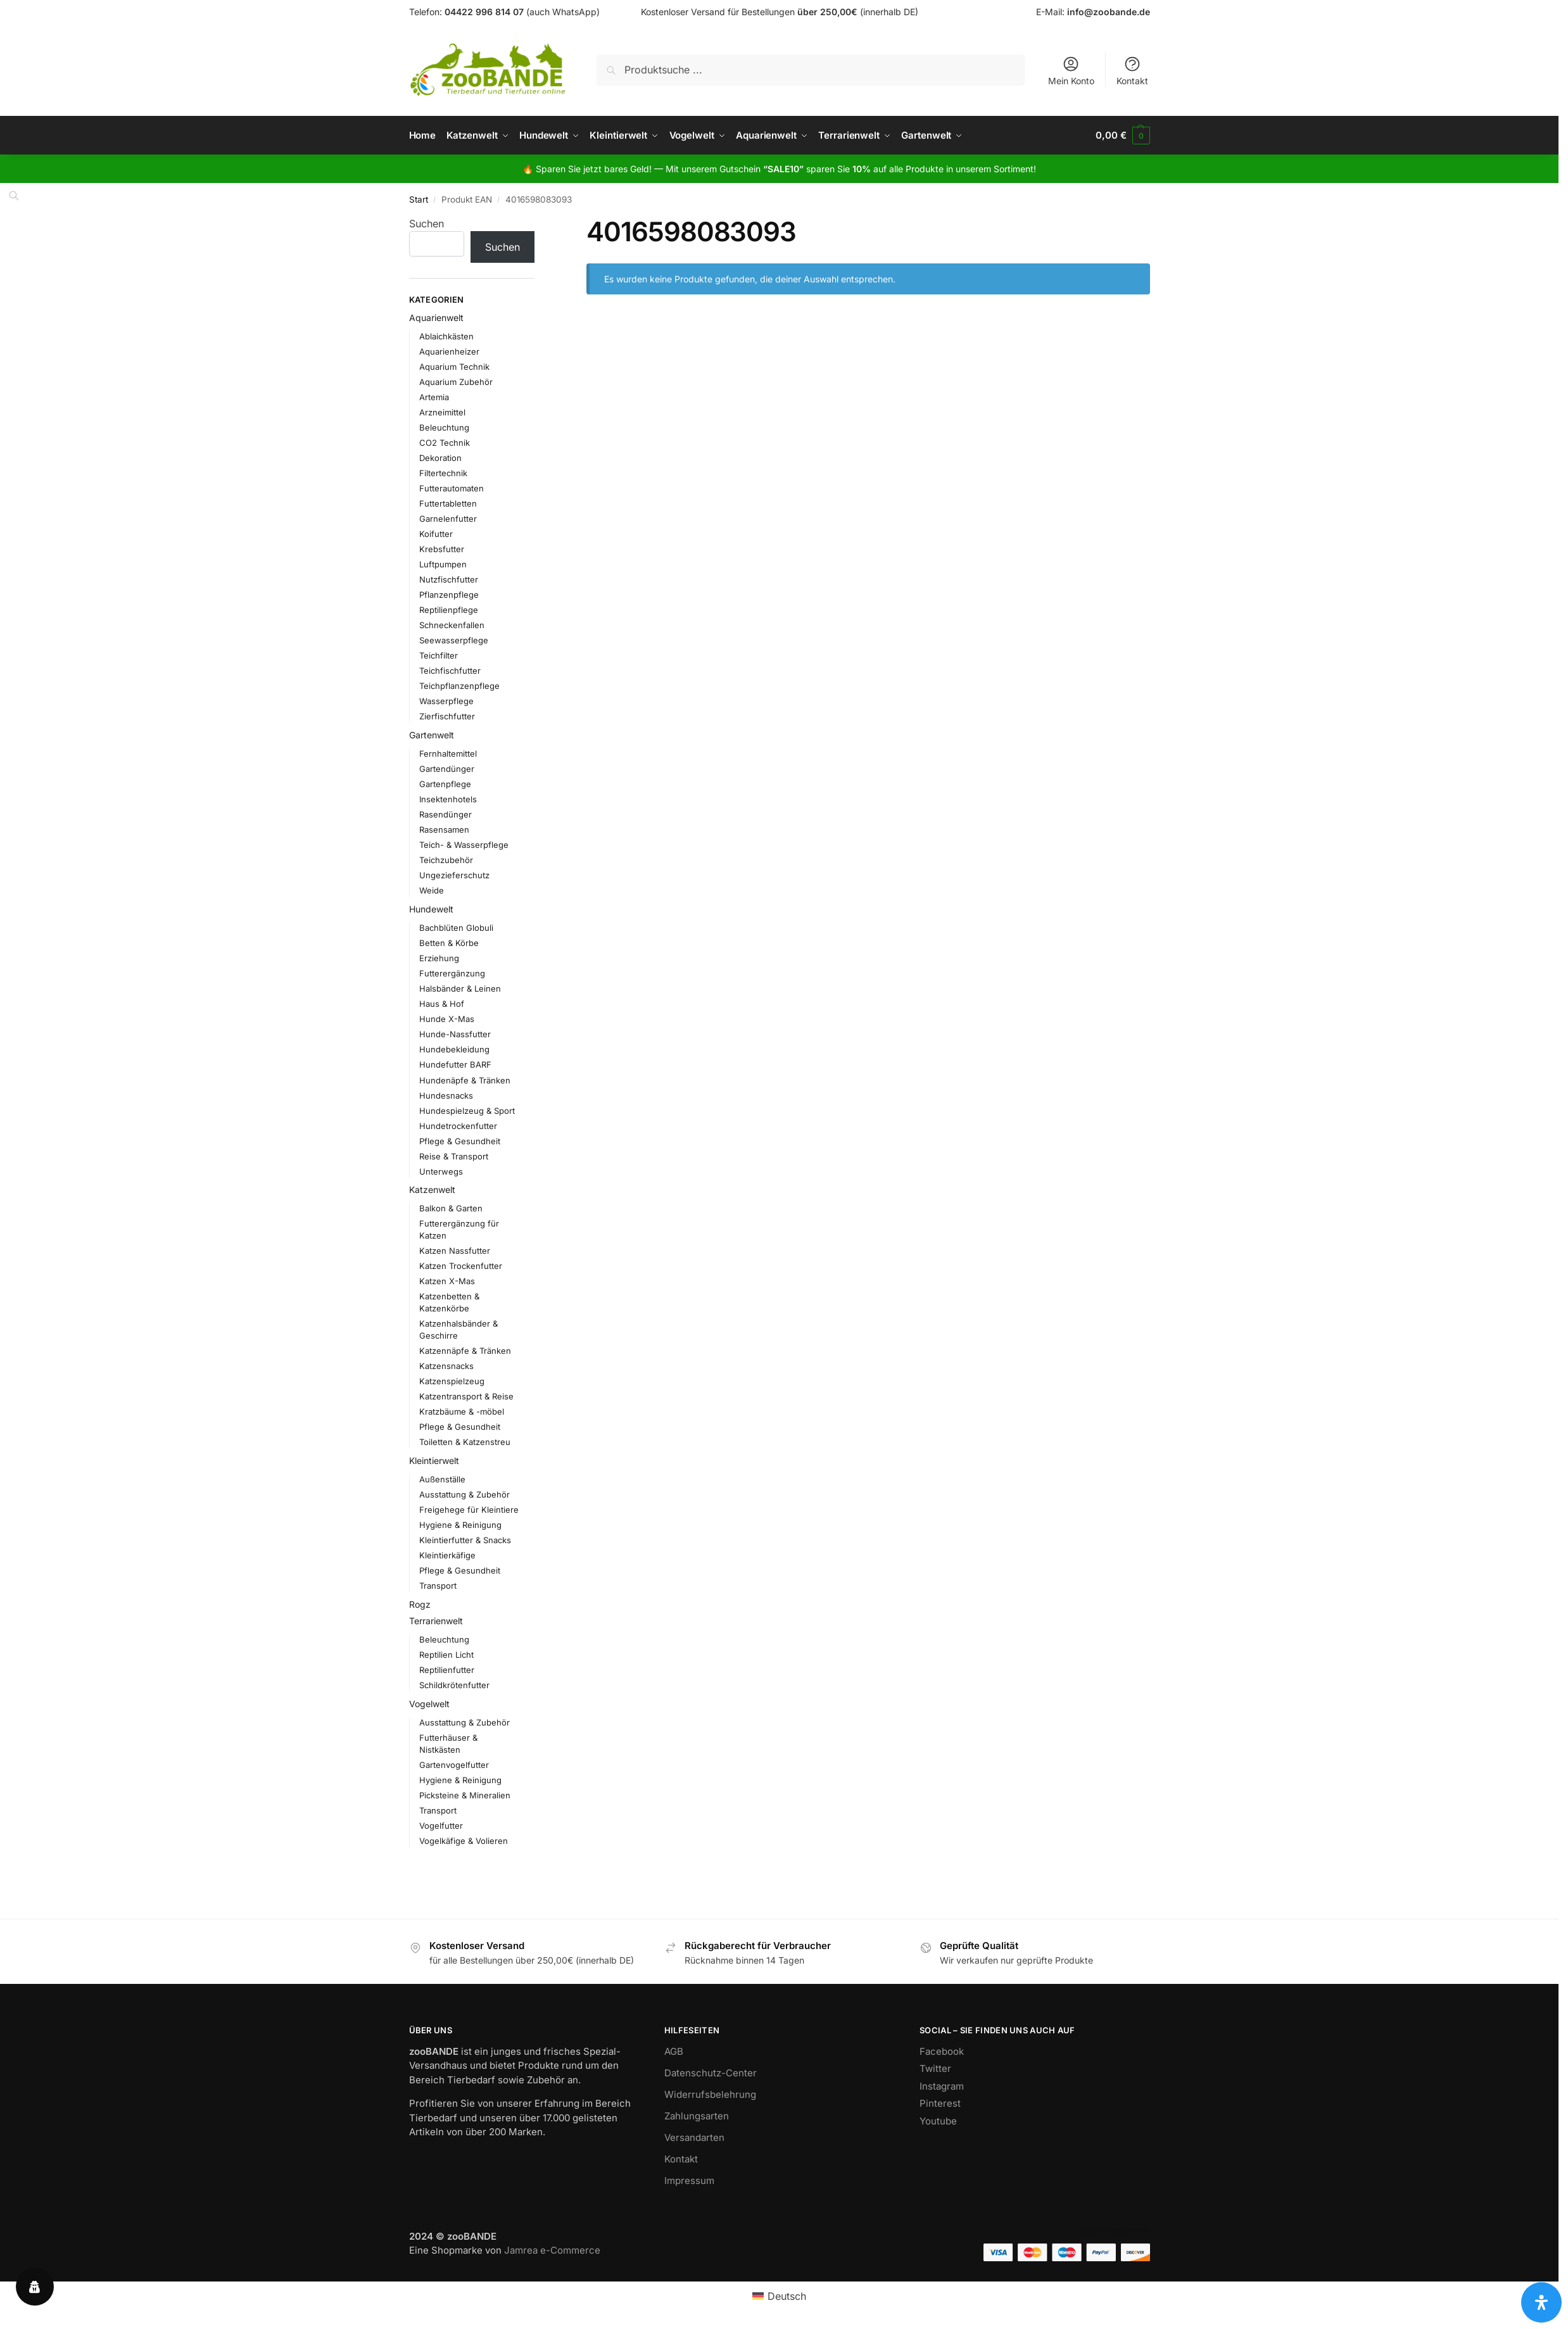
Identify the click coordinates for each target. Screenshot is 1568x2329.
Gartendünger (446, 769)
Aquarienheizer (449, 351)
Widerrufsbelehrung (710, 2094)
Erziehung (439, 958)
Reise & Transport (453, 1156)
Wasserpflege (446, 701)
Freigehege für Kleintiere (469, 1510)
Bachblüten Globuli (456, 928)
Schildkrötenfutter (454, 1685)
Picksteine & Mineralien (464, 1795)
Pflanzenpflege (449, 595)
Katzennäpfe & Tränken (465, 1351)
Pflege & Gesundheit (459, 1141)
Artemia (434, 397)
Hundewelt (431, 909)
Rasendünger (445, 814)
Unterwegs (441, 1171)
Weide (431, 890)
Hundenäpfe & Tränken (464, 1080)
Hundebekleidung (454, 1049)
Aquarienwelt (436, 317)
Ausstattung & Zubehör (464, 1494)
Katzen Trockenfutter (460, 1266)
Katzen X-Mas (447, 1281)
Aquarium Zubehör (456, 382)
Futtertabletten (448, 503)
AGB (673, 2051)
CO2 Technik (444, 443)
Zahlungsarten (696, 2116)
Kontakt (1132, 70)
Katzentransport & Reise (466, 1396)
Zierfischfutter (447, 716)
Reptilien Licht (446, 1655)
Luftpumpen (443, 564)
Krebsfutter (441, 549)
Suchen (426, 223)
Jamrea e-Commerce (552, 2250)
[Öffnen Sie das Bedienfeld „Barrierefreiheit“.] (1541, 2302)
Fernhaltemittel (448, 753)
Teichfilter (438, 655)
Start (418, 199)
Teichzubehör (446, 860)
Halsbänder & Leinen (460, 988)
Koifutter (436, 534)
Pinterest (940, 2103)
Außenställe (442, 1479)
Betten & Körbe (449, 943)
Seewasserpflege (453, 640)
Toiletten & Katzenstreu (464, 1442)
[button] (1122, 136)
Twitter (935, 2068)
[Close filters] (538, 223)
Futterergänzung (452, 973)
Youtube (938, 2121)
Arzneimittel (442, 412)
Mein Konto (1071, 70)
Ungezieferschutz (454, 875)
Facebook (942, 2051)
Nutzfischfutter (448, 579)
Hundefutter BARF (455, 1064)
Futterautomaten (451, 488)
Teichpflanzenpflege (459, 686)
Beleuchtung (444, 427)
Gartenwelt (431, 734)
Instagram (942, 2086)
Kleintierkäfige (447, 1555)
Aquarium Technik (454, 367)
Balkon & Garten (451, 1208)
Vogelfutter (441, 1826)
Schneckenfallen (451, 625)
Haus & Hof (441, 1004)
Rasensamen (444, 829)
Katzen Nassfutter (454, 1251)
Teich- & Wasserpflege (464, 845)
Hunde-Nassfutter (455, 1034)
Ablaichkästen (446, 336)
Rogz (420, 1604)
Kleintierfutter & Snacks (465, 1540)
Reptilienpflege (448, 610)
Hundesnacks (446, 1095)
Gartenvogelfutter (454, 1765)
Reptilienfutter (446, 1670)
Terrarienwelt (436, 1620)
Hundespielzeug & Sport (467, 1111)
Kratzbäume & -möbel (461, 1411)
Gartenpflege (445, 784)
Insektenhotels (448, 799)
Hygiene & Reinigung (460, 1525)
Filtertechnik (443, 473)
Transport (438, 1586)
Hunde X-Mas (446, 1019)
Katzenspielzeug (451, 1381)
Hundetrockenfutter (458, 1126)
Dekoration (440, 458)
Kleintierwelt (434, 1460)
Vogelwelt (429, 1703)
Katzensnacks (446, 1366)
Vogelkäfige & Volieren (463, 1841)
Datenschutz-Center (710, 2073)
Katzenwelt (432, 1189)
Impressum (689, 2180)
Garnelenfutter (448, 519)
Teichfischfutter (450, 671)
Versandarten (694, 2137)
